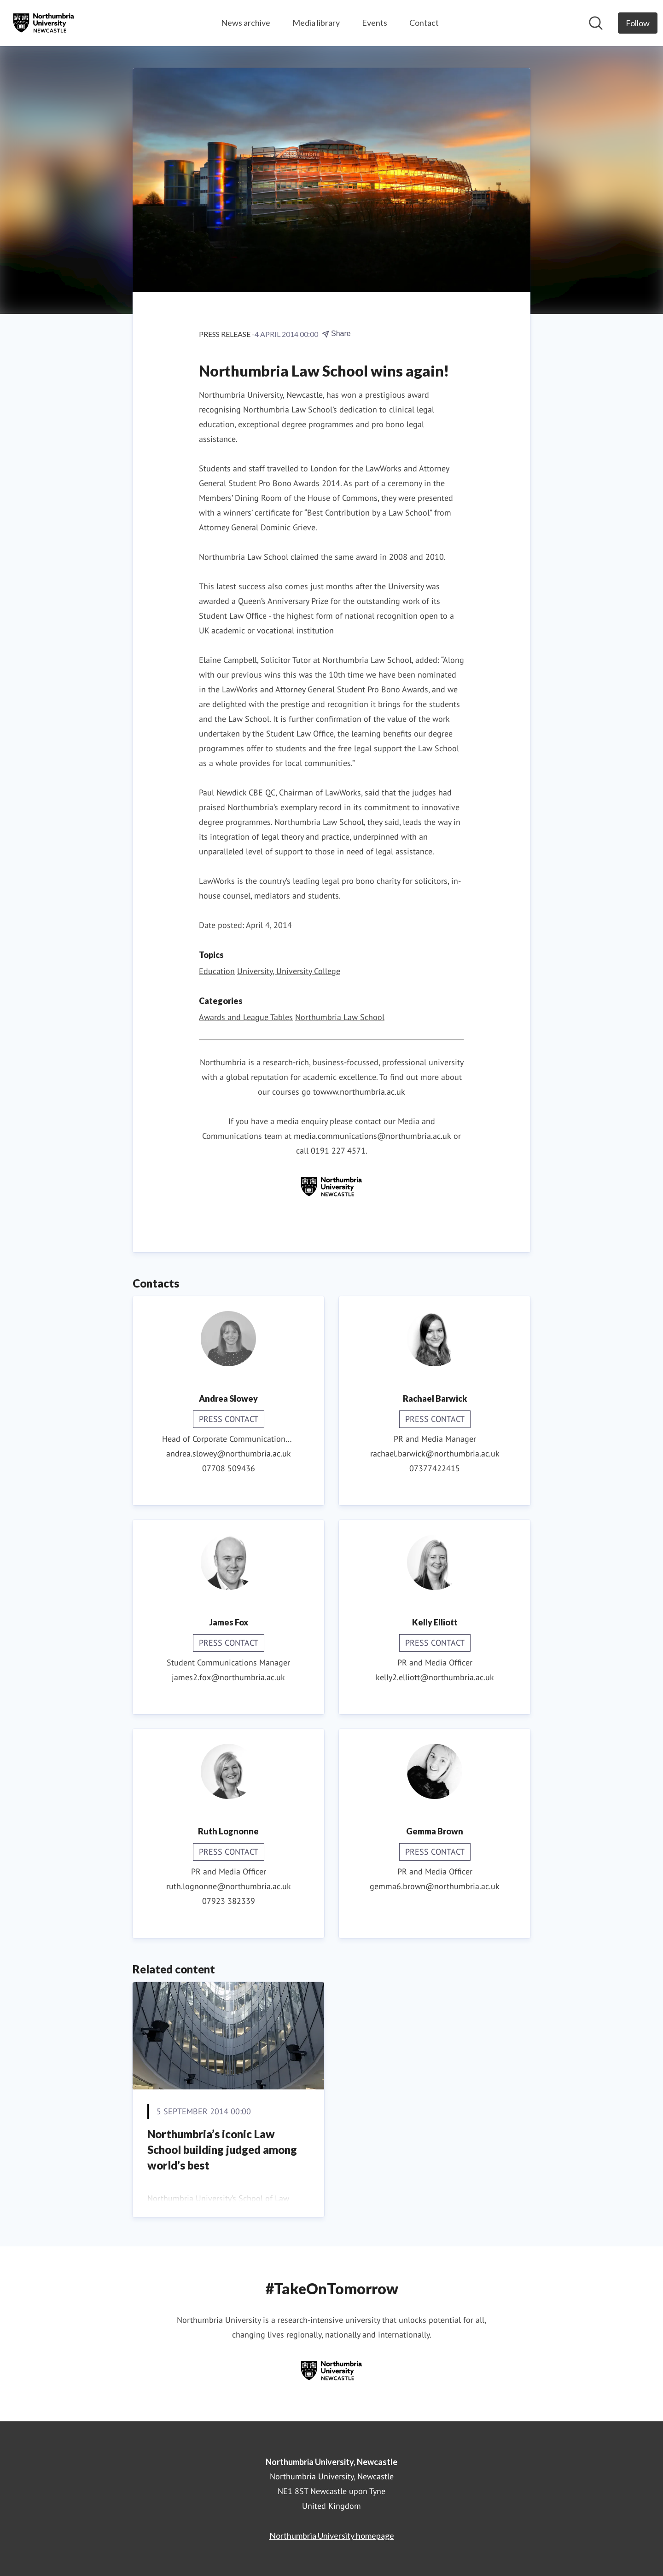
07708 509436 (228, 1468)
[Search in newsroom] (595, 23)
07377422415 (434, 1468)
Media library (316, 22)
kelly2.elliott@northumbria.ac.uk (435, 1677)
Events (374, 22)
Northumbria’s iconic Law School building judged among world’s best (222, 2149)
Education (217, 971)
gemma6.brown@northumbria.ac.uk (435, 1886)
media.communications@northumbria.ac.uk (372, 1136)
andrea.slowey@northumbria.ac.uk (228, 1453)
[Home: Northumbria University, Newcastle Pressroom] (44, 23)
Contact (424, 22)
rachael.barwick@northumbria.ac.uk (435, 1453)
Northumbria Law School (339, 1017)
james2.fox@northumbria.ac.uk (228, 1677)
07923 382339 (228, 1901)
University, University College (288, 971)
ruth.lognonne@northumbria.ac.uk (228, 1886)
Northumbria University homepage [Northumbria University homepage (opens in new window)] (331, 2535)
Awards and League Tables (246, 1017)
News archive (245, 22)
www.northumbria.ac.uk (362, 1091)
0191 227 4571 (338, 1150)
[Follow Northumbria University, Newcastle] (637, 23)
